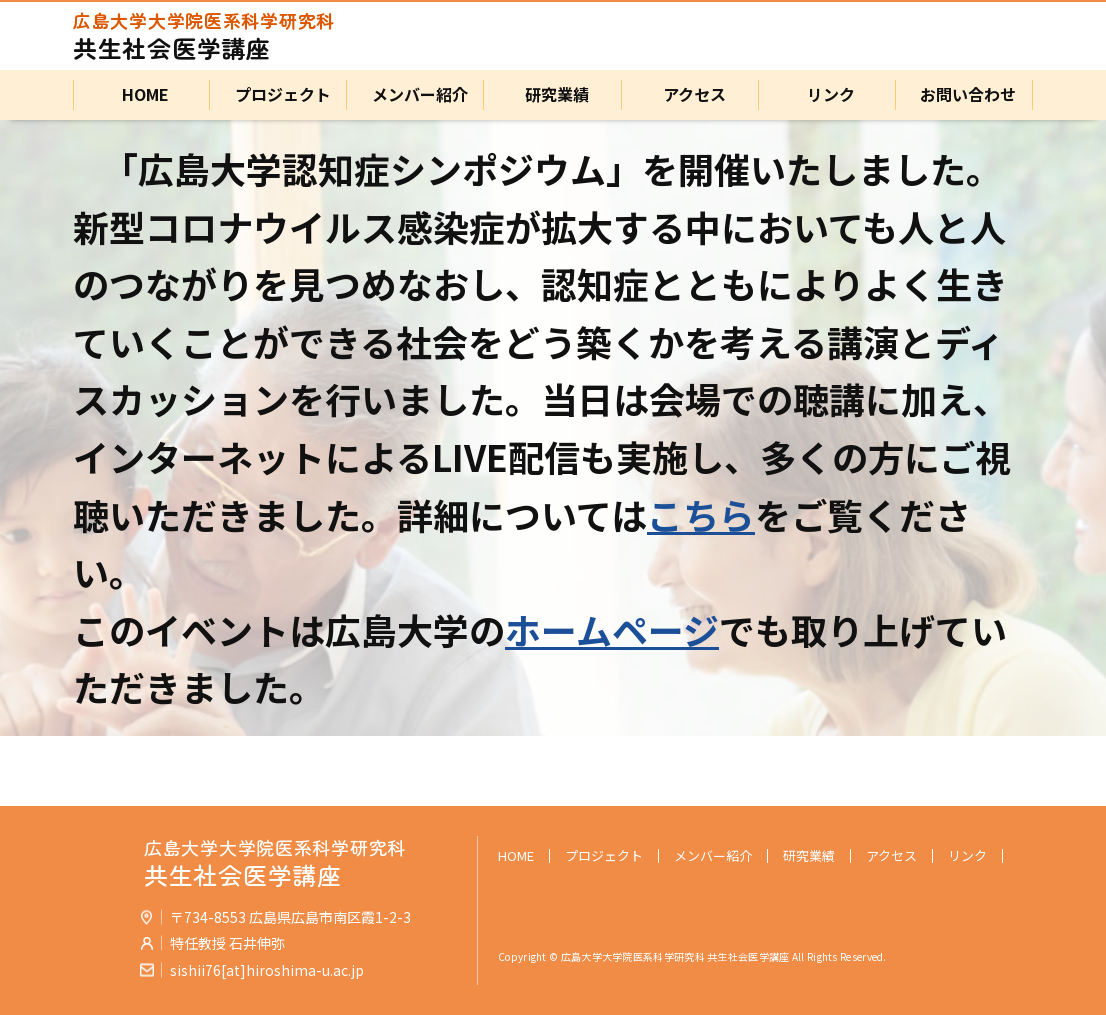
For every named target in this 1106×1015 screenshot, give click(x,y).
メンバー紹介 (416, 95)
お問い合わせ (964, 95)
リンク (827, 95)
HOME (142, 95)
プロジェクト (279, 95)
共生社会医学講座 (204, 36)
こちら (701, 514)
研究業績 (553, 95)
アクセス (690, 95)
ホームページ (612, 629)
